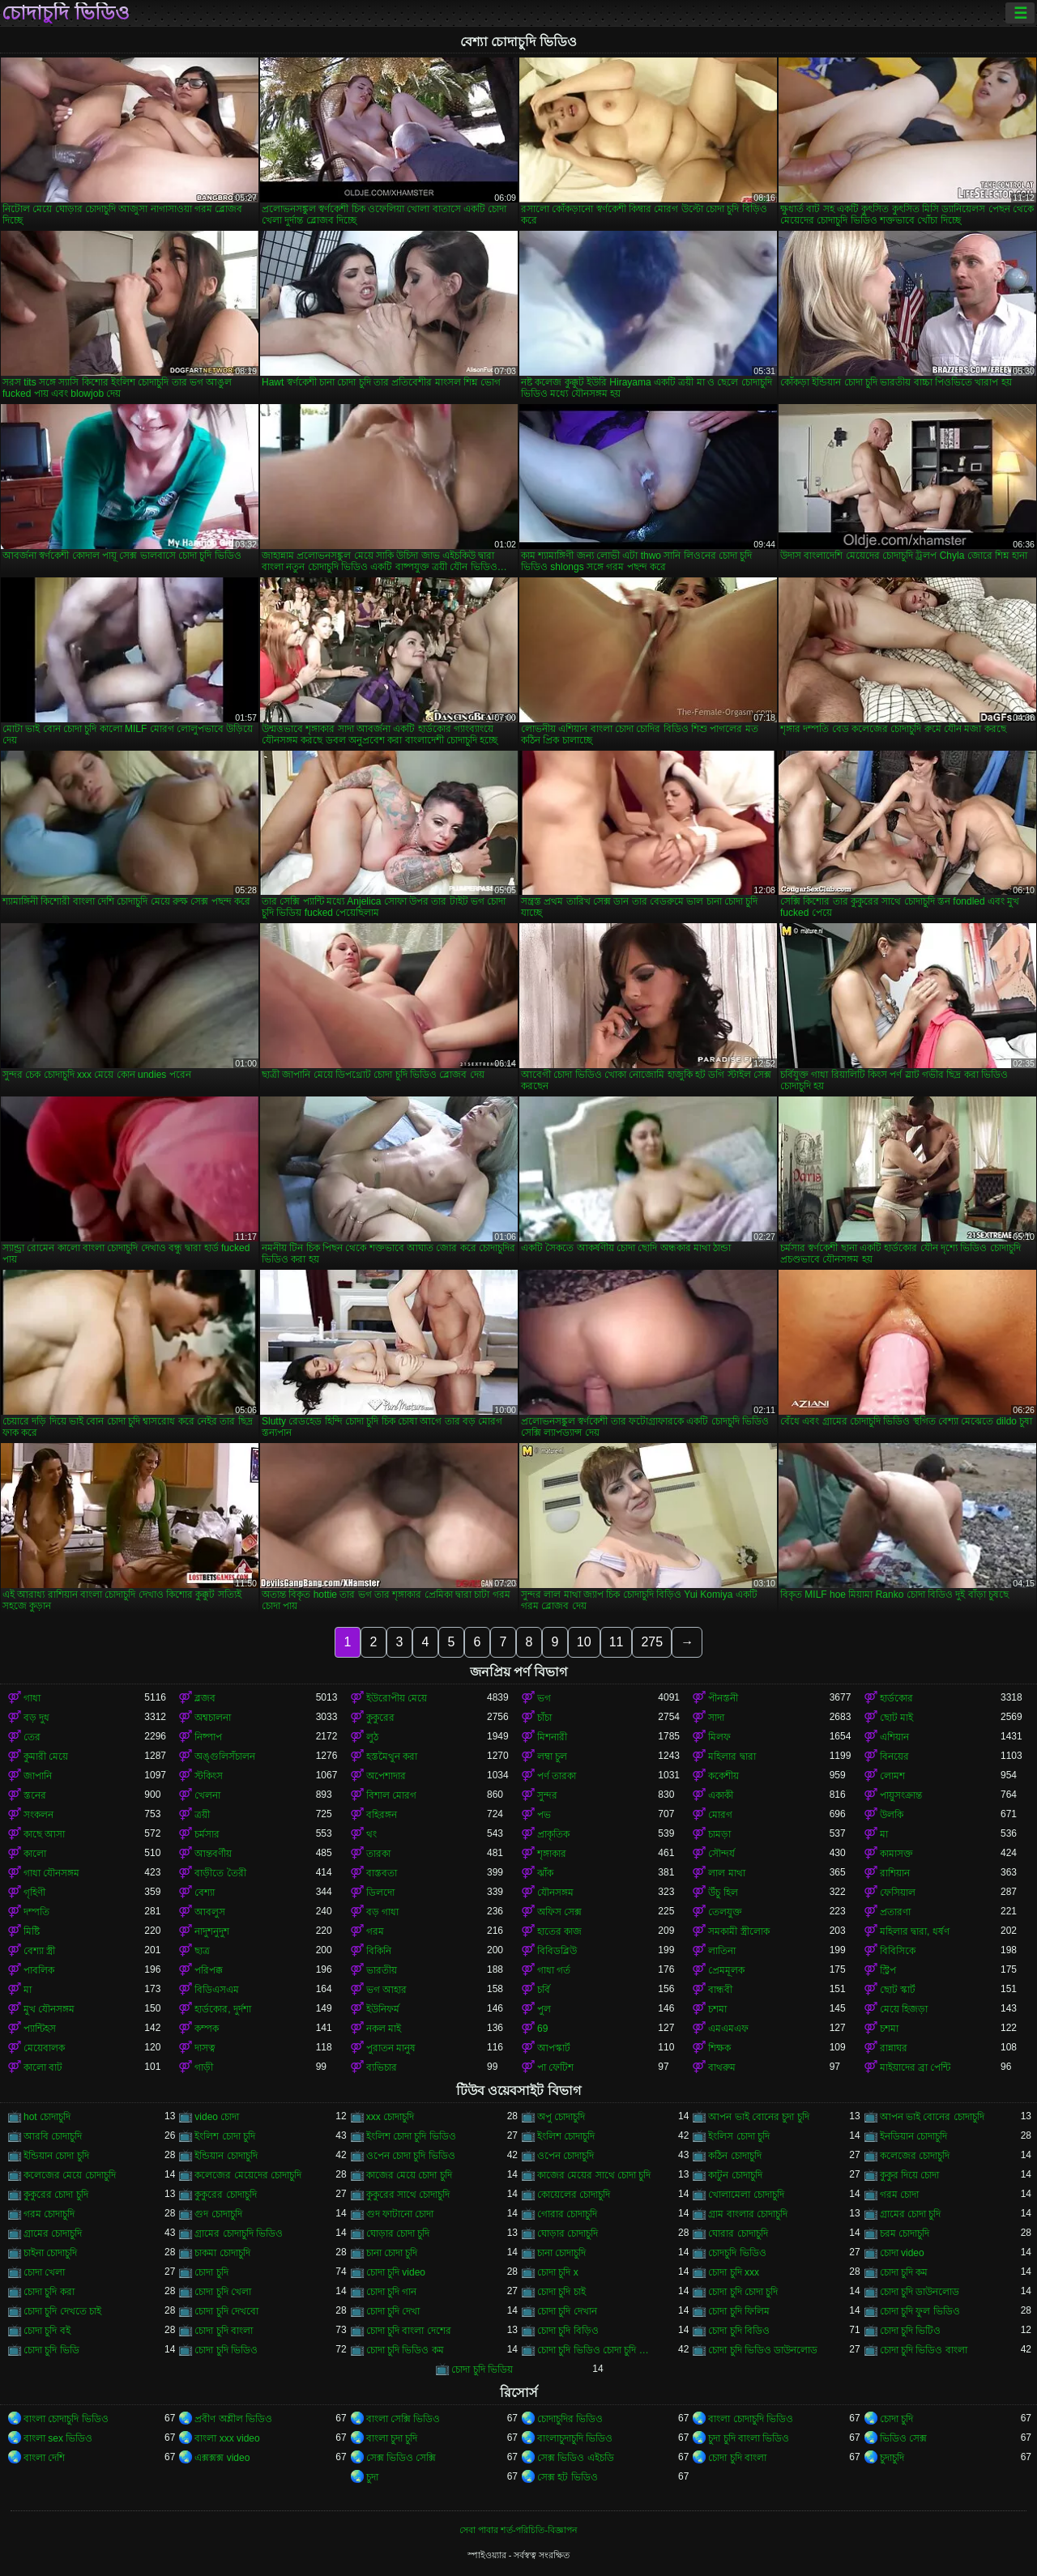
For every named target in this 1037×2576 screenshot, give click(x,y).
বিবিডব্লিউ (557, 1950)
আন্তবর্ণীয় (213, 1853)
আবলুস (209, 1912)
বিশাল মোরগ (391, 1795)
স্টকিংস (208, 1776)
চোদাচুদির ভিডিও (570, 2419)
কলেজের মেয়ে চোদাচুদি (69, 2175)
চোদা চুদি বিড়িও (568, 2330)
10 (584, 1642)
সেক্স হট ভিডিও (567, 2477)
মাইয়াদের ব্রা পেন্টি (915, 2067)
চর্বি (543, 1989)
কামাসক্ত (896, 1853)
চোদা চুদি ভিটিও (910, 2330)
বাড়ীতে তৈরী (219, 1873)
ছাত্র (202, 1950)
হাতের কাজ (559, 1931)
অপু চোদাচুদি (561, 2117)
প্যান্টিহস (39, 2028)
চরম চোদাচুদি (904, 2233)
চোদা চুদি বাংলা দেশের (408, 2330)
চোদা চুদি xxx (733, 2272)
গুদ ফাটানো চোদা (400, 2214)
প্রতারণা (895, 1912)
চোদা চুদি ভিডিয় (482, 2369)
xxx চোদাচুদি (390, 2117)
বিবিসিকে (897, 1950)
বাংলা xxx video (226, 2438)
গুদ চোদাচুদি (217, 2214)
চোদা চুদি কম (904, 2272)
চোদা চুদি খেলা (222, 2291)
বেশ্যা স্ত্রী (39, 1950)
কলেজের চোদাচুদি (915, 2155)
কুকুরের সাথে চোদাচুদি (408, 2194)
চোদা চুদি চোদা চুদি (743, 2291)
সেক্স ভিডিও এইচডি (575, 2457)
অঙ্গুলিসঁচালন (224, 1756)
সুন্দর (547, 1795)
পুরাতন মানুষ (391, 2048)
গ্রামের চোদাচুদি (52, 2233)
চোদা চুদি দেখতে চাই (62, 2311)
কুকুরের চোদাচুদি (225, 2194)
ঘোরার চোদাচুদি (737, 2233)
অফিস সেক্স (559, 1912)
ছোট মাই (896, 1717)
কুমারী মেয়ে (45, 1756)
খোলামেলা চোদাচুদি (745, 2194)
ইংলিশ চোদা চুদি (224, 2136)
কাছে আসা (44, 1834)
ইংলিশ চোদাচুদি (566, 2136)
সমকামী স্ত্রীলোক (738, 1931)
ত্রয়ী (202, 1814)
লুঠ (372, 1737)
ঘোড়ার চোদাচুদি (567, 2233)
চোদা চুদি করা (49, 2291)
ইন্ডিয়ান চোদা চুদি (56, 2155)
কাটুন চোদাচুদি (735, 2175)
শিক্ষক (719, 2048)
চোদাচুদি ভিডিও (66, 12)
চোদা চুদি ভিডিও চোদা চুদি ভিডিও (597, 2350)
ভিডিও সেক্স (903, 2438)
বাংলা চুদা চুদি (392, 2438)
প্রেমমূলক (726, 1970)
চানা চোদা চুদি (392, 2253)
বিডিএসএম (216, 1989)
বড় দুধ (36, 1717)
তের (32, 1737)
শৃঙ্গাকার (551, 1853)
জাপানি (37, 1776)
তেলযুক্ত (725, 1912)
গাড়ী (203, 2067)
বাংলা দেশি (44, 2457)
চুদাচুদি (892, 2457)
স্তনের (34, 1795)
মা (884, 1834)
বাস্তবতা (381, 1873)
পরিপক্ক (208, 1970)
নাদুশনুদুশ (211, 1931)
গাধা (32, 1698)
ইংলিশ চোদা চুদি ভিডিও (411, 2136)
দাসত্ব (205, 2048)
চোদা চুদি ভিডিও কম (405, 2350)
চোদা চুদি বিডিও (739, 2330)
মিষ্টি (31, 1931)
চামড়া (719, 1834)
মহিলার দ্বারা (731, 1756)
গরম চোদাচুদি (49, 2214)
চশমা (717, 2009)
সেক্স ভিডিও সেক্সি (401, 2457)
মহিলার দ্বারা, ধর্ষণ (915, 1931)
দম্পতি (36, 1912)
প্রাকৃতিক (553, 1834)
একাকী (720, 1795)
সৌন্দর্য (721, 1853)
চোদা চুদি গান (391, 2291)
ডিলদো (380, 1892)
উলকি (891, 1814)
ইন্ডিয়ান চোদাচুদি (225, 2155)
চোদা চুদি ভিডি (51, 2350)
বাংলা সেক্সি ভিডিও (403, 2419)
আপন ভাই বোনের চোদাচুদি (932, 2117)
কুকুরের (380, 1717)
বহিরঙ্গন (381, 1814)
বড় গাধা (382, 1912)
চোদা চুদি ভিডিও (226, 2350)
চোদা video (902, 2253)
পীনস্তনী (723, 1698)
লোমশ (892, 1776)
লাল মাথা (726, 1873)
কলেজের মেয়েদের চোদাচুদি (247, 2175)
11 (616, 1642)
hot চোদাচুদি (46, 2117)
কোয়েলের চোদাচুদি (573, 2194)
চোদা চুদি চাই (561, 2291)
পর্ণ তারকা (556, 1776)
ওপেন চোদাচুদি (565, 2155)
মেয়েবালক (44, 2048)
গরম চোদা (899, 2194)
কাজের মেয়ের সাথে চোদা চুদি (594, 2175)
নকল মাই (383, 2028)
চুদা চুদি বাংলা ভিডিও (748, 2438)
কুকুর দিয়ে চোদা (910, 2175)
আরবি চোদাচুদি (52, 2136)
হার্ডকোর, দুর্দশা (222, 2009)
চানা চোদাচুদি (561, 2253)
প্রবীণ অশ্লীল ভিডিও (233, 2419)
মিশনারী (552, 1737)
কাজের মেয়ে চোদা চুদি (409, 2175)
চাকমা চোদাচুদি (222, 2253)
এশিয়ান (894, 1737)
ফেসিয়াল (897, 1892)
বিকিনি (378, 1950)
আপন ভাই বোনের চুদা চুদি (758, 2117)
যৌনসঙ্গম (555, 1892)
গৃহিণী (34, 1892)
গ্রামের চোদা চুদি (910, 2214)
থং (371, 1834)
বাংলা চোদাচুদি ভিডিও (66, 2419)
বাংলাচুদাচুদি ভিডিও (574, 2438)
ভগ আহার (386, 1989)
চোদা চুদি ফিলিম (739, 2311)
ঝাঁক (545, 1873)
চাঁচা (544, 1717)
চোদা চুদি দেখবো (226, 2311)
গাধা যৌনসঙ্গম (51, 1873)
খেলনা (207, 1795)
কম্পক (206, 2028)
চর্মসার (207, 1834)
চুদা (372, 2477)
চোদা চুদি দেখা (393, 2311)
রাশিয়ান (895, 1873)
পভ (544, 1814)
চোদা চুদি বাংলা (223, 2330)
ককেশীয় (723, 1776)
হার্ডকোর (896, 1698)
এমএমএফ (728, 2028)
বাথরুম (722, 2067)
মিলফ (719, 1737)
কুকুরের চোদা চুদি (55, 2194)
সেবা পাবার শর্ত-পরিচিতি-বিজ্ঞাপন (518, 2530)
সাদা (716, 1717)
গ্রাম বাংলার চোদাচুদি (747, 2214)
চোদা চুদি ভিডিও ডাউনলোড (762, 2350)
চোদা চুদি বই (46, 2330)
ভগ (544, 1698)
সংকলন (38, 1814)
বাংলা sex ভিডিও (57, 2438)
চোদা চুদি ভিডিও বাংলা (923, 2350)
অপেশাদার (386, 1776)
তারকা (378, 1853)
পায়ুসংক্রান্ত (901, 1795)
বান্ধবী (720, 1989)
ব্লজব (205, 1698)
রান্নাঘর (893, 2048)
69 (542, 2028)
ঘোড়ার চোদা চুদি (398, 2233)
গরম (375, 1931)
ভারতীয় (381, 1970)
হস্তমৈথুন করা (391, 1756)
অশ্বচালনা (212, 1717)
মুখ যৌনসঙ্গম (49, 2009)
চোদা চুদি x (557, 2272)
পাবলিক (38, 1970)
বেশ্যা (204, 1892)
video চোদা (216, 2117)
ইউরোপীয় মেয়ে (396, 1698)
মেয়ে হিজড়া (904, 2009)
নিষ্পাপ (208, 1737)
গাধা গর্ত (553, 1970)
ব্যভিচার (381, 2067)
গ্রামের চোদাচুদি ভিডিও (238, 2233)
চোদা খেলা (44, 2272)
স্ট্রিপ (888, 1970)
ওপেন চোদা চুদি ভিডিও (410, 2155)
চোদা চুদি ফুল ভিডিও (920, 2311)
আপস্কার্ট (553, 2048)
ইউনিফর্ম (382, 2009)
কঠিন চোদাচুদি (734, 2155)
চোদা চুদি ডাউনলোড (920, 2291)
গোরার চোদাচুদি (567, 2214)
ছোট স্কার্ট (897, 1989)
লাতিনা (722, 1950)
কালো (34, 1853)
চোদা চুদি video (395, 2272)
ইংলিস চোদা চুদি (739, 2136)
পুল (544, 2009)
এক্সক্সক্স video (222, 2457)
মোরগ (720, 1814)
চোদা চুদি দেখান (567, 2311)
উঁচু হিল (722, 1892)
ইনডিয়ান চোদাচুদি (913, 2136)
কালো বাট (42, 2067)
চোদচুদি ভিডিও (737, 2253)
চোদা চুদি (211, 2272)
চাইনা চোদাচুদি (50, 2253)
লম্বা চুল (552, 1756)
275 (652, 1642)
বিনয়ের (894, 1756)
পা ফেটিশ (555, 2067)
